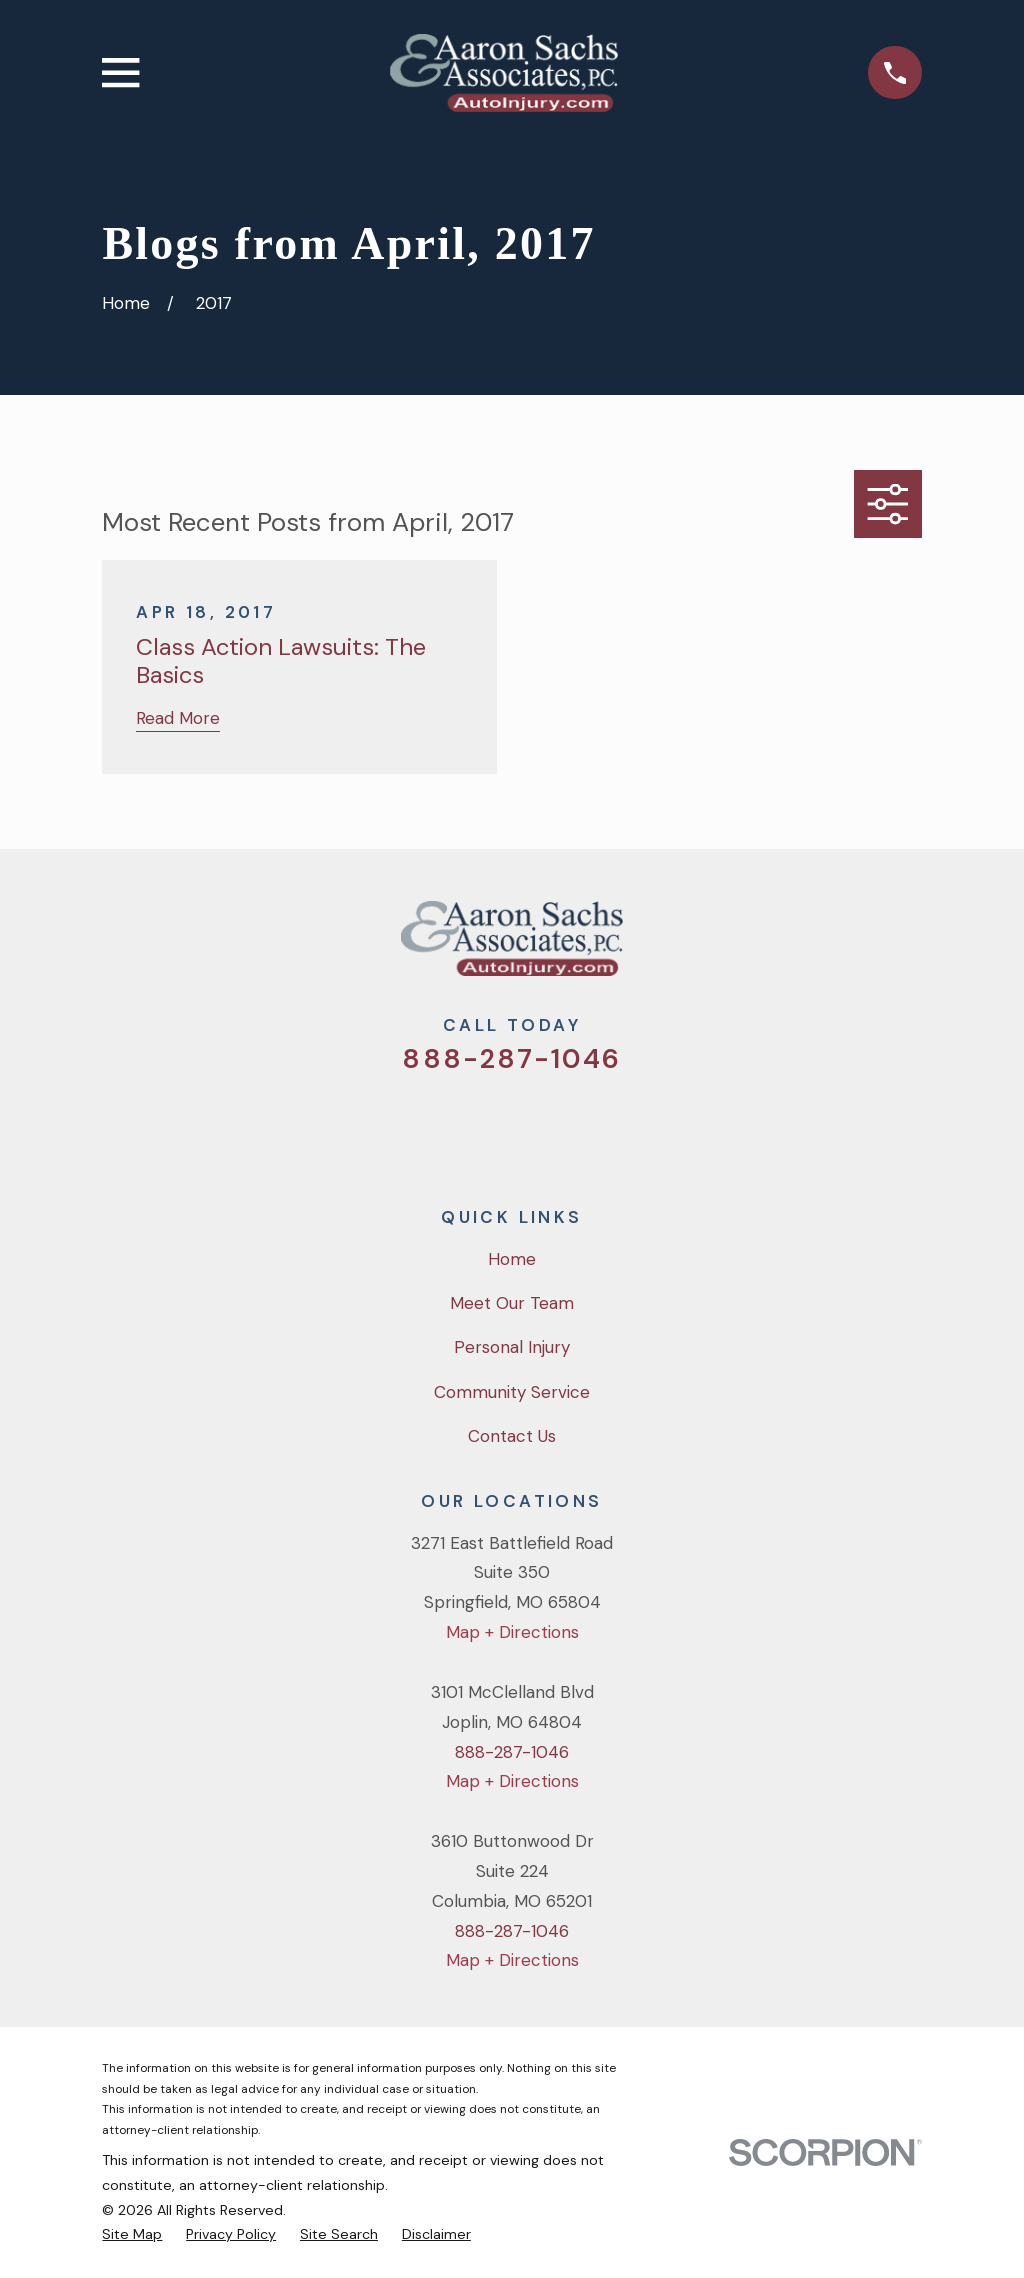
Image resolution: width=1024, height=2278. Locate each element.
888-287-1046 (511, 1058)
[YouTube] (539, 1127)
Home (512, 1259)
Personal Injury (512, 1347)
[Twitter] (431, 1127)
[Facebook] (485, 1127)
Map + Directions (512, 1632)
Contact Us (512, 1436)
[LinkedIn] (593, 1127)
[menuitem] (132, 2234)
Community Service (512, 1392)
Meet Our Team (512, 1303)
